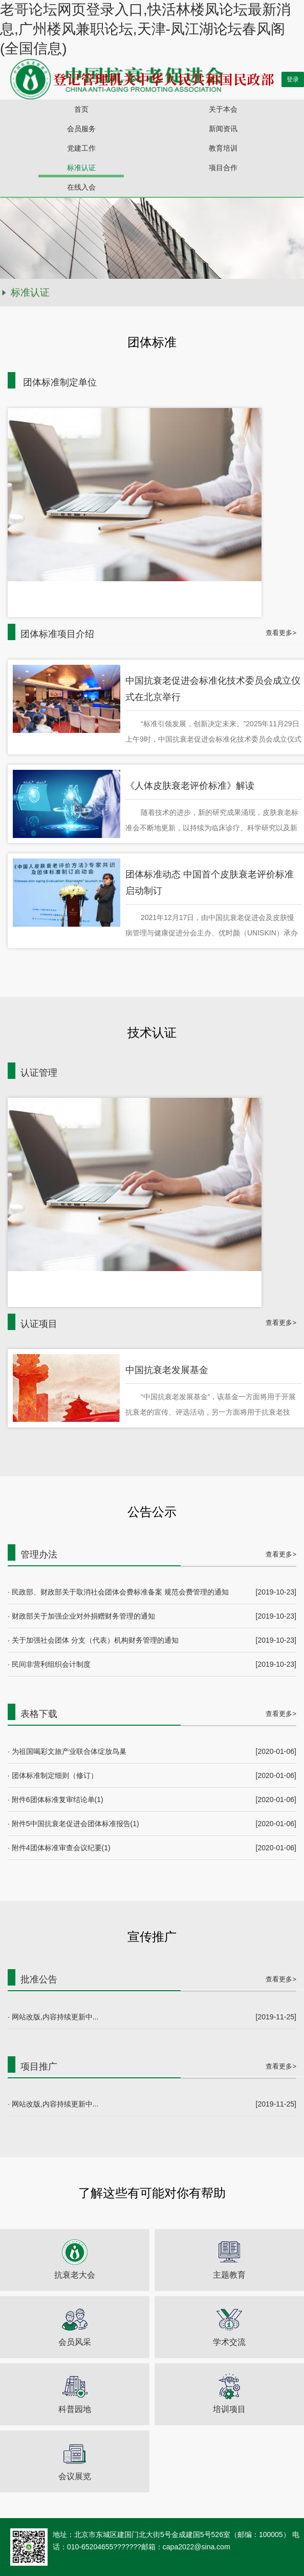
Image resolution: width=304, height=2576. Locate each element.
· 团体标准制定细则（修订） (53, 1775)
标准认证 (81, 167)
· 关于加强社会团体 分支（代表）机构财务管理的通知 (93, 1640)
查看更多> (281, 633)
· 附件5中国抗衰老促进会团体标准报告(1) (73, 1823)
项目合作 (223, 167)
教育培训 (223, 148)
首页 (81, 109)
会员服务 (81, 129)
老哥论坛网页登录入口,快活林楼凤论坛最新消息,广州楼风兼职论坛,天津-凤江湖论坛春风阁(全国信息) (145, 29)
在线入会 (81, 187)
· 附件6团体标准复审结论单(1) (55, 1799)
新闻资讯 (223, 129)
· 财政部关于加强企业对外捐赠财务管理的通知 (81, 1616)
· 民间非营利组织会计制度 (49, 1664)
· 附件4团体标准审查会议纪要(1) (59, 1848)
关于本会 (223, 109)
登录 (293, 79)
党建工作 (81, 148)
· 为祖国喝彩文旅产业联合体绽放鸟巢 (67, 1751)
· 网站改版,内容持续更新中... (53, 2017)
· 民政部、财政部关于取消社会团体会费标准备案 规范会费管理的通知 (118, 1592)
